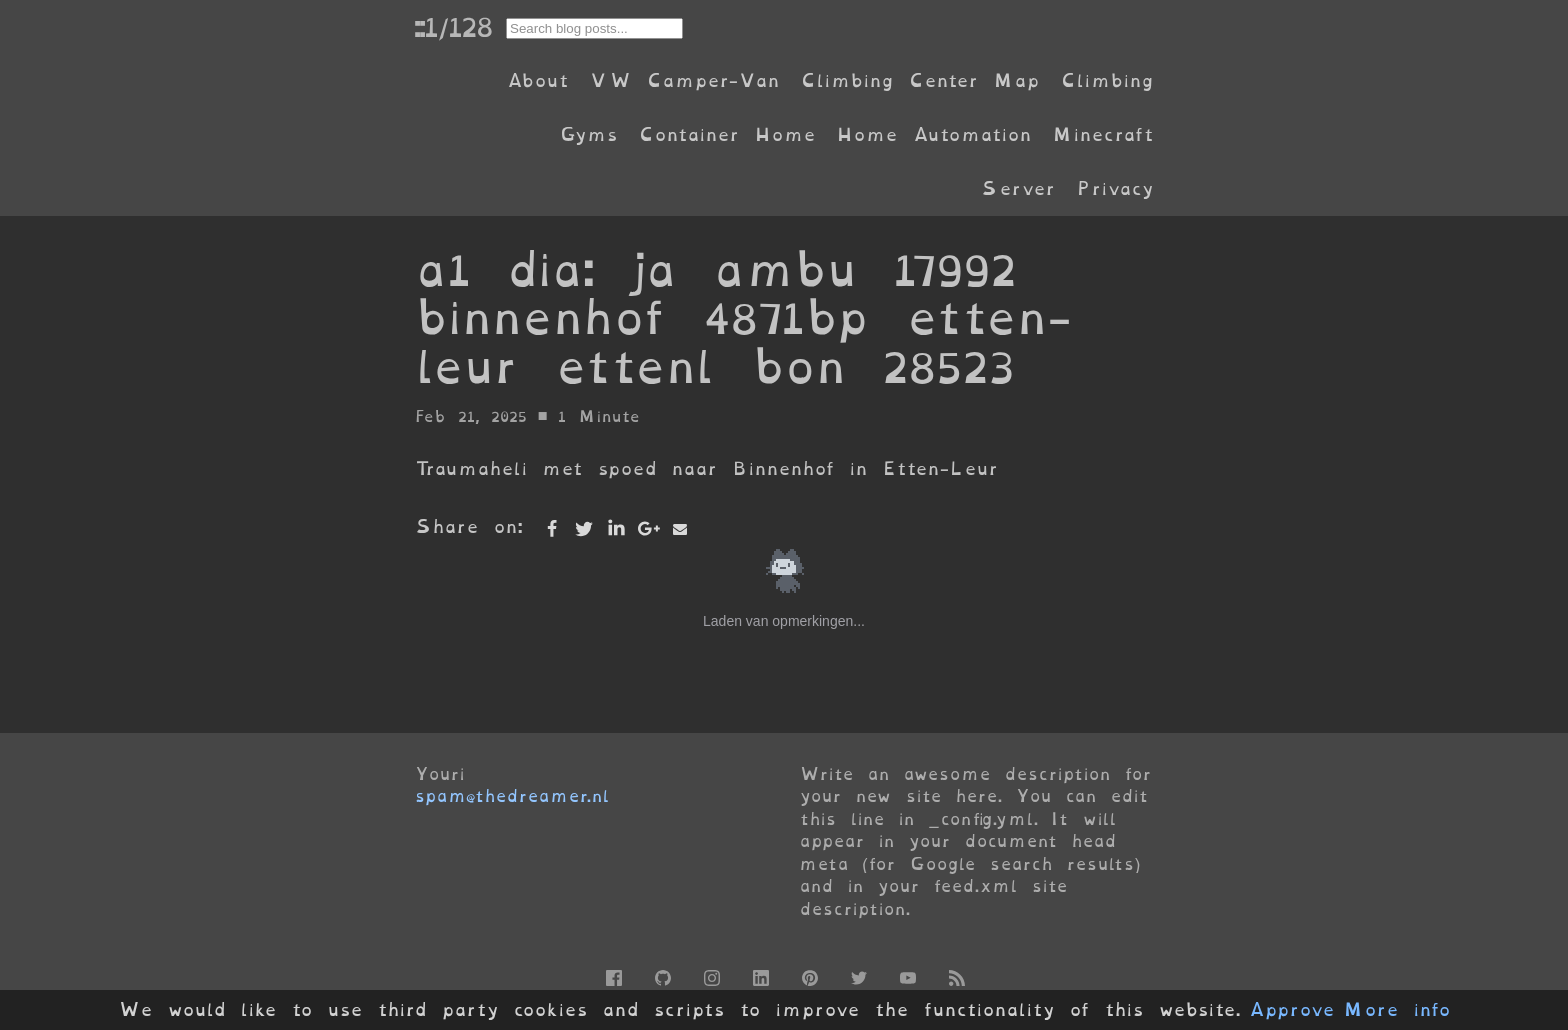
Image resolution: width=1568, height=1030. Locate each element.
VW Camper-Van (684, 80)
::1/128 (453, 27)
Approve (1291, 1010)
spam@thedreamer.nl (512, 796)
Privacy (1115, 188)
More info (1397, 1010)
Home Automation (934, 134)
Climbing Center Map (920, 80)
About (537, 80)
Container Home (727, 134)
